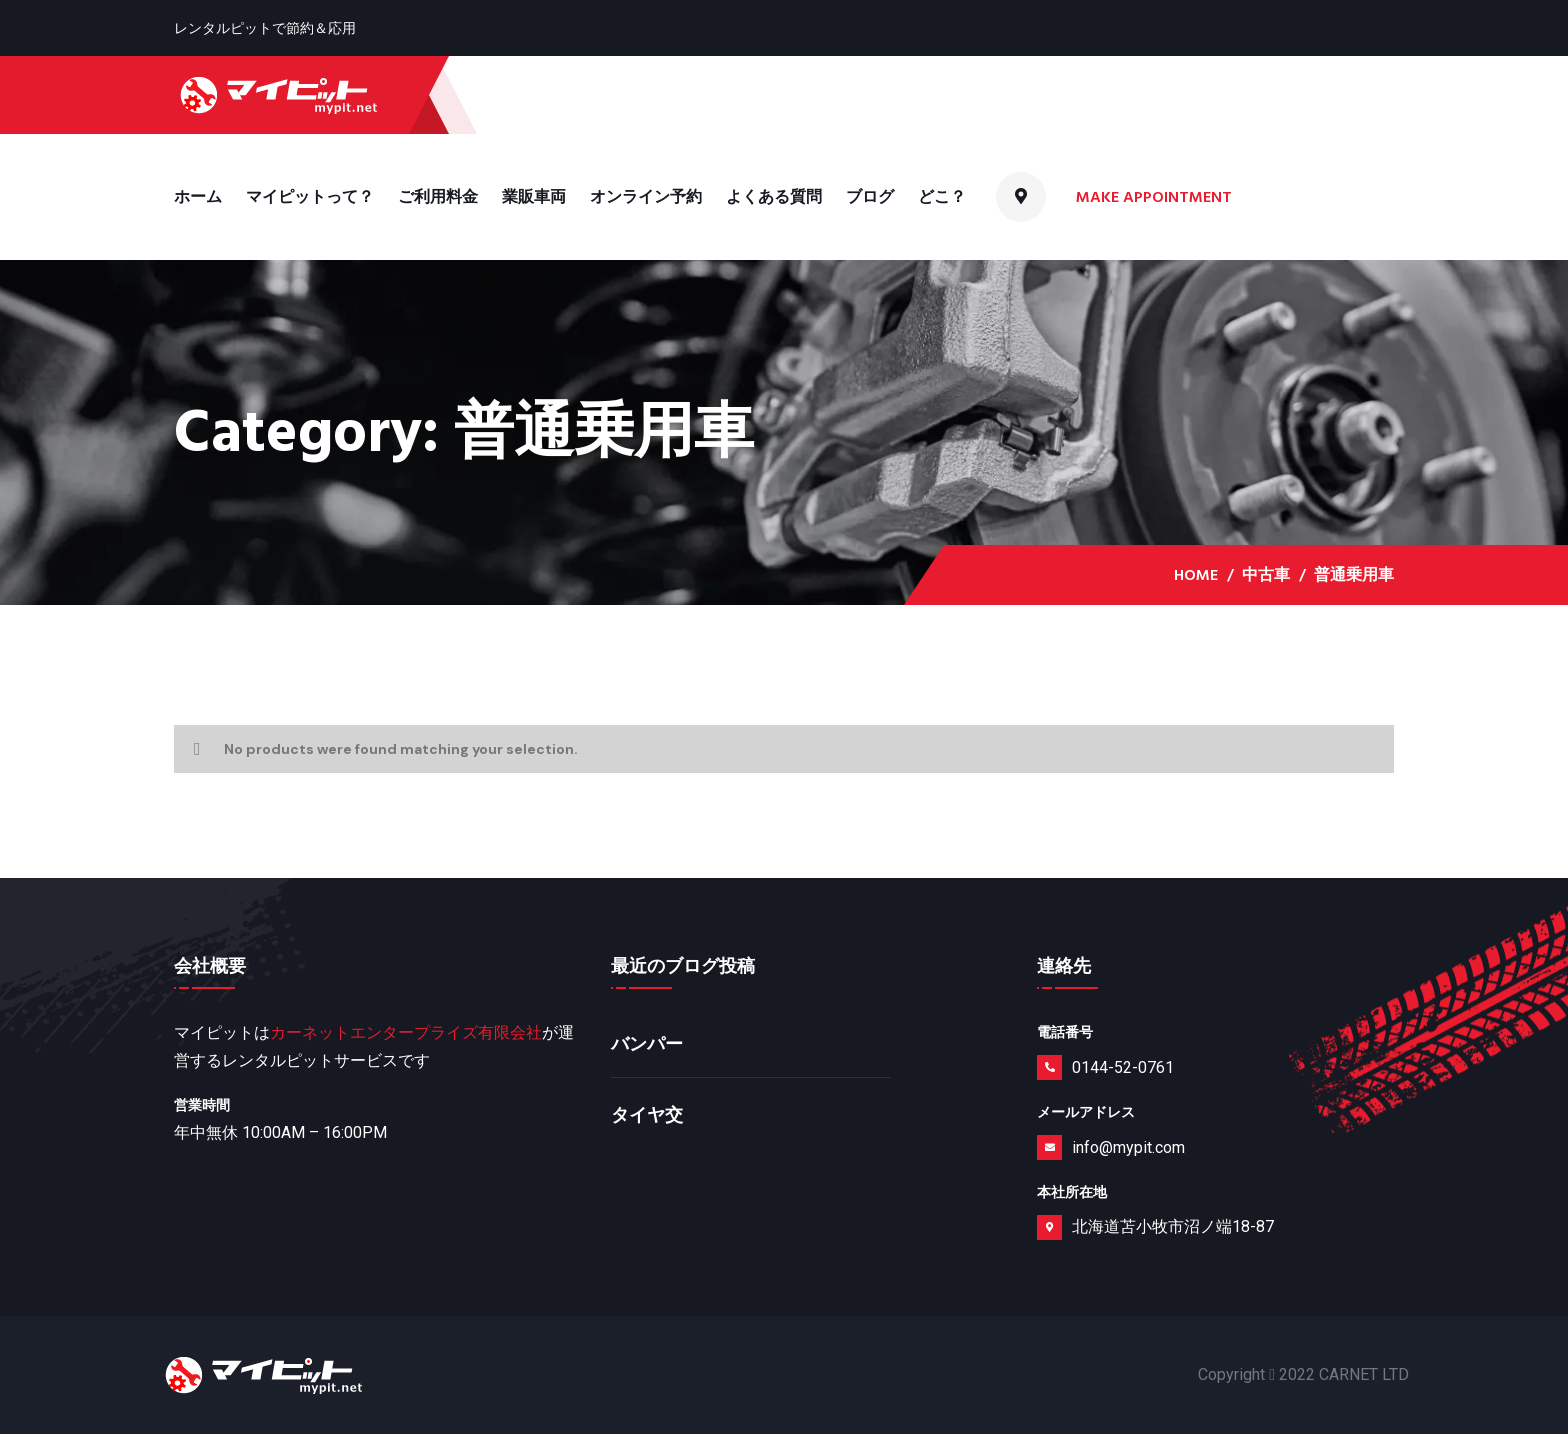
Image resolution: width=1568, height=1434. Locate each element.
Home (1196, 575)
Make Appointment (1156, 197)
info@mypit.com (1128, 1147)
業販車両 (534, 197)
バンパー (647, 1044)
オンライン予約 (646, 197)
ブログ (870, 197)
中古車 (1266, 575)
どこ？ (942, 197)
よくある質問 (774, 197)
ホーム (198, 197)
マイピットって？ (310, 197)
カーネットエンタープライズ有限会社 (406, 1032)
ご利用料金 (438, 197)
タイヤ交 (647, 1115)
